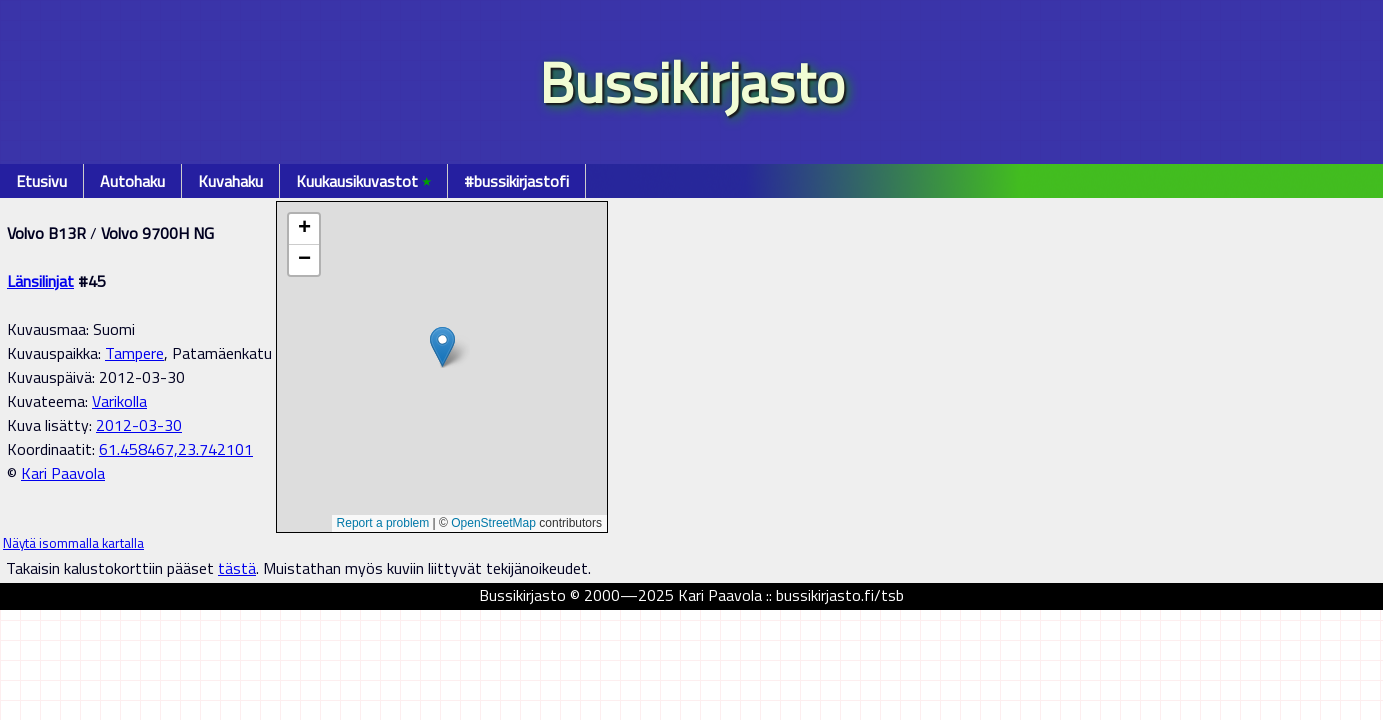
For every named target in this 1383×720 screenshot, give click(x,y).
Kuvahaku (230, 181)
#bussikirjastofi (516, 181)
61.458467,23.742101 (176, 449)
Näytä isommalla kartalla (73, 543)
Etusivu (41, 181)
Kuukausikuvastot (363, 181)
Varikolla (119, 401)
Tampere (134, 353)
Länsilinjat (40, 281)
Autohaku (132, 181)
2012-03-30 (139, 425)
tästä (237, 568)
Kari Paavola (63, 473)
